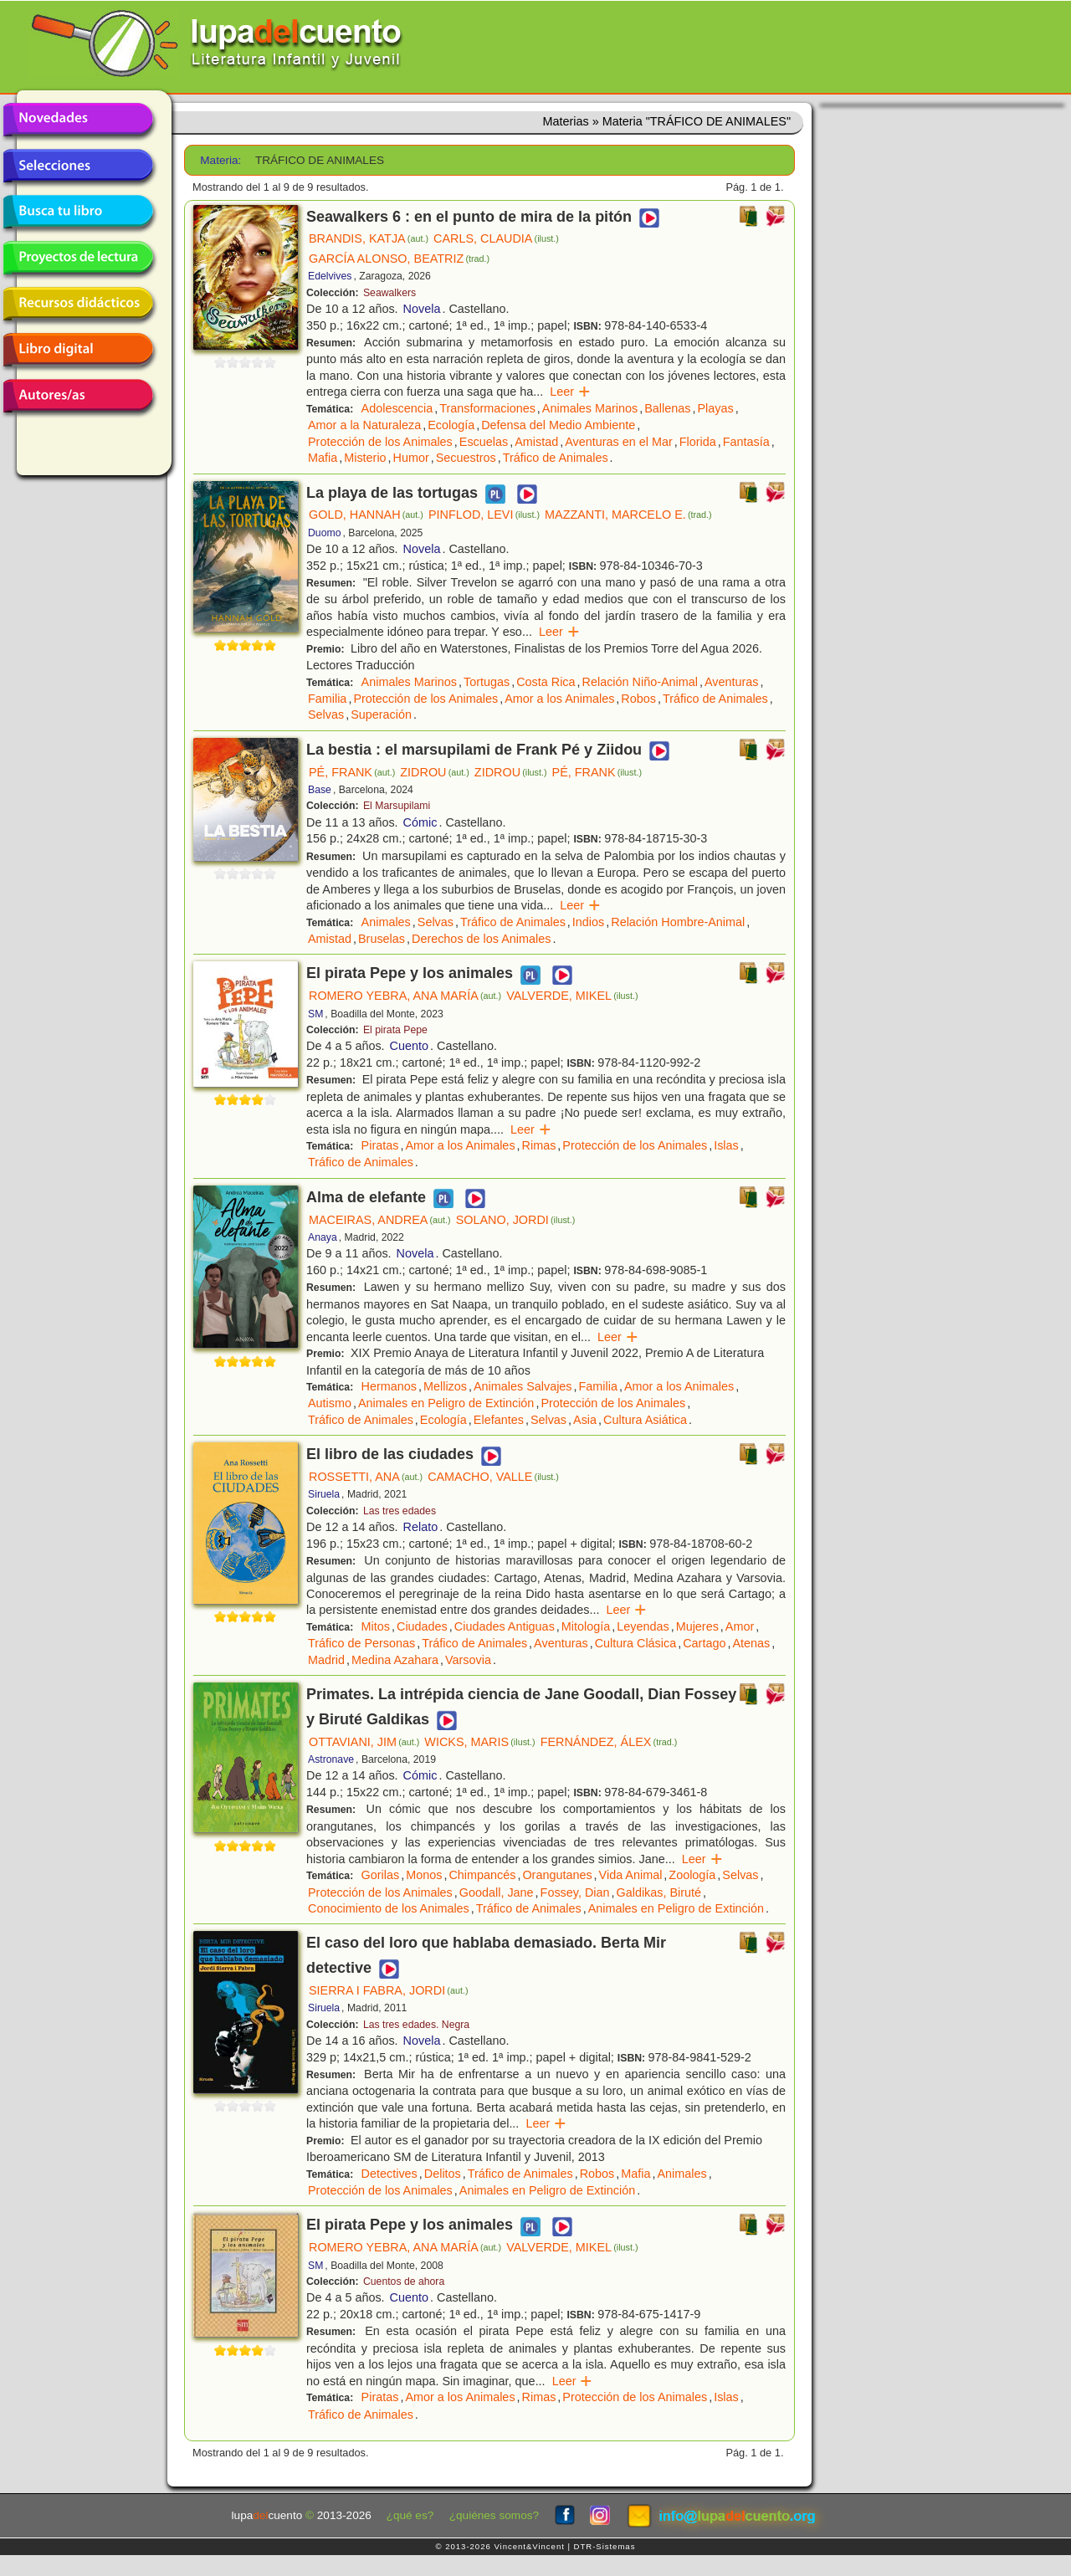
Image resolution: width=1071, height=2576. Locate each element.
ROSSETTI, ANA (366, 1476)
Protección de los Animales (380, 441)
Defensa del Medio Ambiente (558, 425)
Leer (570, 391)
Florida (697, 441)
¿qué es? (410, 2515)
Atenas (751, 1643)
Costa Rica (545, 682)
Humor (411, 457)
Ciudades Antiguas (504, 1626)
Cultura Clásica (636, 1643)
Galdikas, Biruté (659, 1892)
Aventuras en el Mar (619, 441)
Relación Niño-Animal (640, 682)
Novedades (78, 119)
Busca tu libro (78, 211)
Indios (588, 922)
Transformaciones (487, 408)
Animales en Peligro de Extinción (446, 1403)
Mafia (322, 457)
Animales (386, 922)
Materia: (220, 160)
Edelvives (329, 276)
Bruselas (381, 938)
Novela (422, 308)
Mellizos (445, 1386)
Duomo (324, 533)
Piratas (380, 1145)
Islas (726, 1145)
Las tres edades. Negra (416, 2025)
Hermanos (389, 1386)
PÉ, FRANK (352, 772)
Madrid (326, 1660)
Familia (327, 698)
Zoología (692, 1875)
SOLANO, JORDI (516, 1220)
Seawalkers (389, 293)
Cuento (409, 1045)
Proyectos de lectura (78, 257)
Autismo (329, 1403)
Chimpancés (481, 1875)
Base (319, 790)
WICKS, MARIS (479, 1742)
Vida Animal (631, 1875)
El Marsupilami (396, 806)
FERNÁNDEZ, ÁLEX (609, 1742)
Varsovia (468, 1660)
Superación (381, 714)
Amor (739, 1626)
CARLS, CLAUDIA (496, 238)
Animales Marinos (590, 408)
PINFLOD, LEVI (484, 514)
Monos (424, 1875)
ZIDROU (434, 772)
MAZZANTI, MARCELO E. (628, 514)
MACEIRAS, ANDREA (380, 1220)
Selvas (326, 714)
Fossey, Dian (575, 1892)
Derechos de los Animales (481, 938)
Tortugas (487, 682)
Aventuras (732, 682)
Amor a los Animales (559, 698)
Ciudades (422, 1626)
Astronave (331, 1759)
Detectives (389, 2173)
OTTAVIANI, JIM (364, 1742)
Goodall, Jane (496, 1892)
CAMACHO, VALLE (493, 1476)
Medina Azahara (394, 1660)
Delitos (442, 2173)
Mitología (585, 1626)
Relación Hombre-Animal (678, 922)
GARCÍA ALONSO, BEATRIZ (399, 258)
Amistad (536, 441)
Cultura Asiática (645, 1419)
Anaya (322, 1237)
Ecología (451, 425)
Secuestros (466, 457)
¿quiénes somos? (494, 2515)
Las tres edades (399, 1511)
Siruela (324, 1494)
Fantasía (746, 441)
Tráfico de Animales (555, 457)
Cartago (704, 1643)
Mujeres (697, 1626)
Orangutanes (557, 1875)
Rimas (539, 1145)
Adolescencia (397, 408)
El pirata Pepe (395, 1030)
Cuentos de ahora (403, 2281)
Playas (715, 408)
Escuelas (483, 441)
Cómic (420, 822)
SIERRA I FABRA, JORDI (389, 1990)
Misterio (365, 457)
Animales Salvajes (523, 1386)
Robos (638, 698)
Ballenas (667, 408)
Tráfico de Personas (361, 1643)
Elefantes (499, 1419)
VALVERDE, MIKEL (572, 995)
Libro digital (78, 349)
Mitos (375, 1626)
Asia (585, 1419)
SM (315, 1014)
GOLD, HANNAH (366, 514)
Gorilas (380, 1875)
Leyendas (643, 1626)
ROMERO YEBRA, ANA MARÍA (405, 995)
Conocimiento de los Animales (388, 1908)
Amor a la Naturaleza (364, 425)
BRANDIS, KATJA (368, 238)
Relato (420, 1527)
